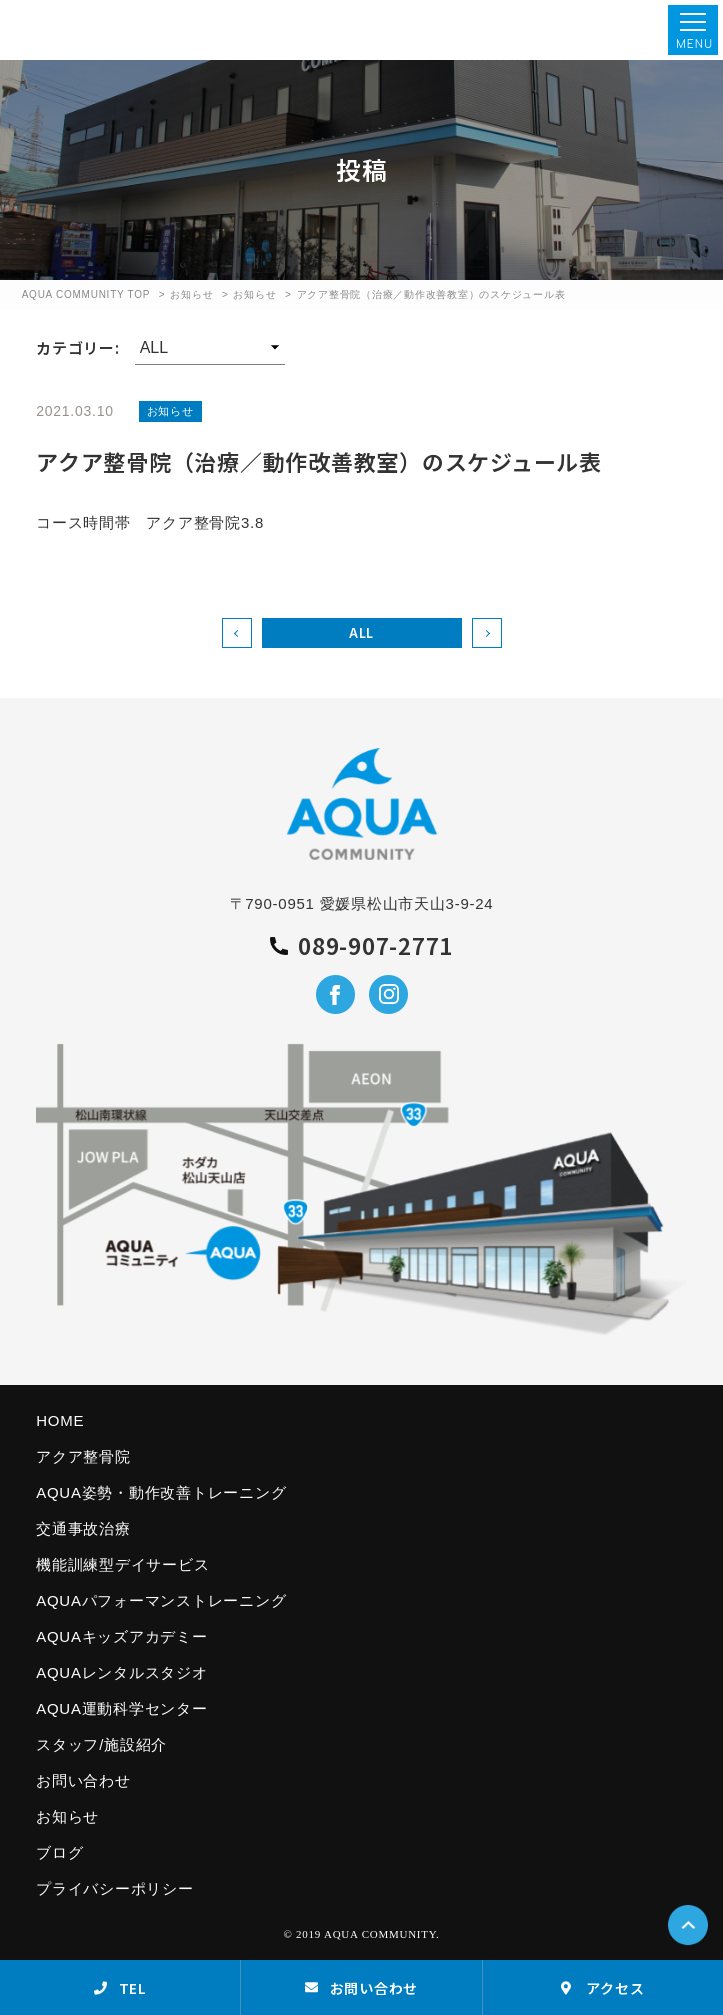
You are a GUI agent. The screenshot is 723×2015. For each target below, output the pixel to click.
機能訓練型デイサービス (122, 1564)
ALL (361, 632)
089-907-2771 (361, 946)
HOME (60, 1420)
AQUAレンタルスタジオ (122, 1672)
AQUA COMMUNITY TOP (86, 294)
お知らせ (191, 294)
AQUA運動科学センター (122, 1708)
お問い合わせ (83, 1780)
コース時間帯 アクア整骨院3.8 (150, 522)
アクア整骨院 (83, 1456)
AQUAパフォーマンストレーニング (161, 1600)
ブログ (59, 1852)
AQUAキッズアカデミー (122, 1636)
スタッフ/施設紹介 (101, 1744)
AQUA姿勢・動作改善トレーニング (161, 1492)
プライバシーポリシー (115, 1888)
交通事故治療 (83, 1528)
